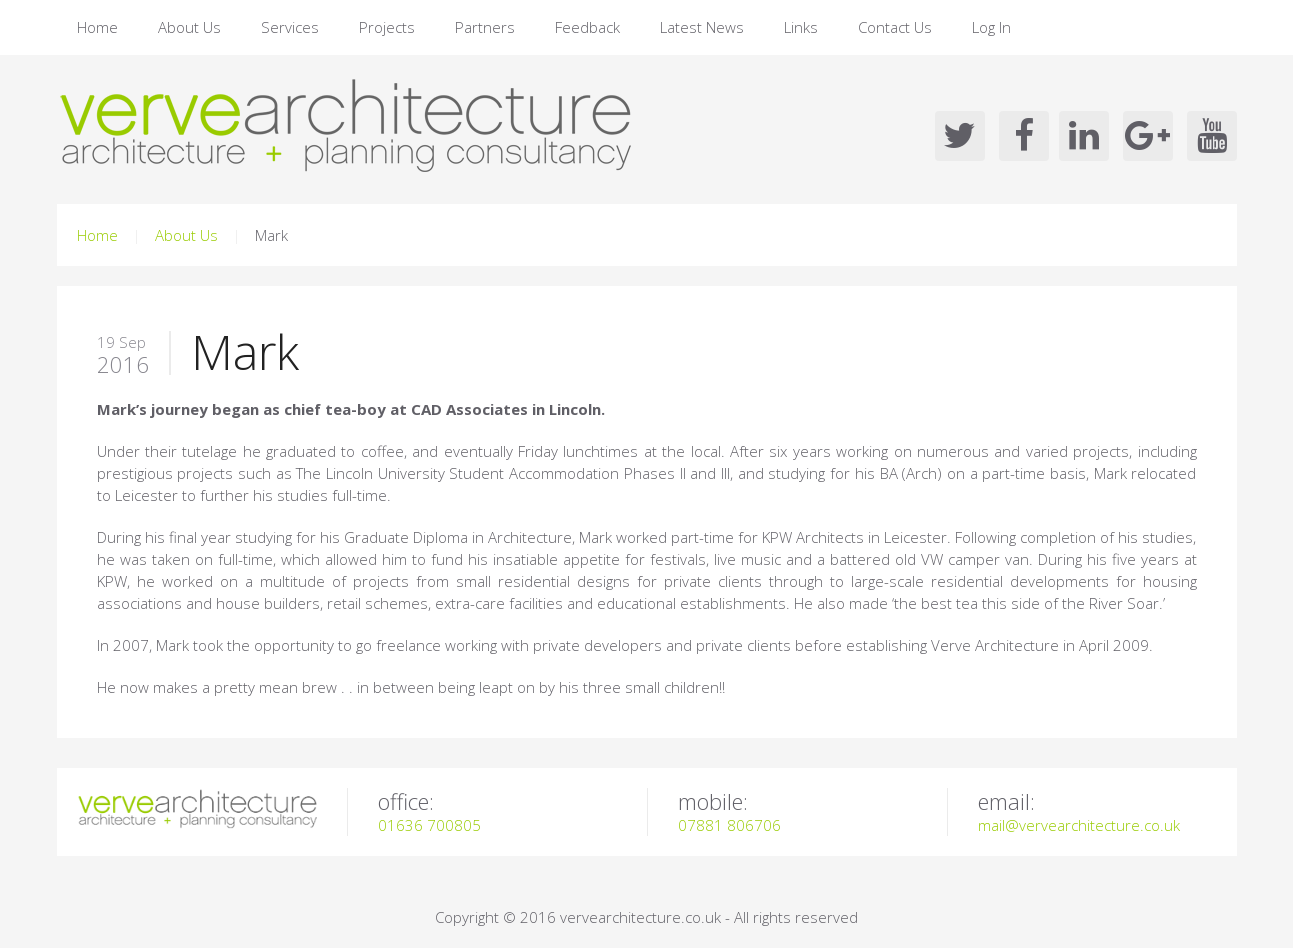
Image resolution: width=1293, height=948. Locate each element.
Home (97, 27)
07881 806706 (729, 825)
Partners (485, 27)
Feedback (587, 27)
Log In (991, 27)
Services (290, 27)
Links (801, 27)
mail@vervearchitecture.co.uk (1079, 825)
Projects (387, 27)
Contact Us (895, 27)
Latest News (702, 27)
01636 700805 (429, 825)
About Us (189, 27)
